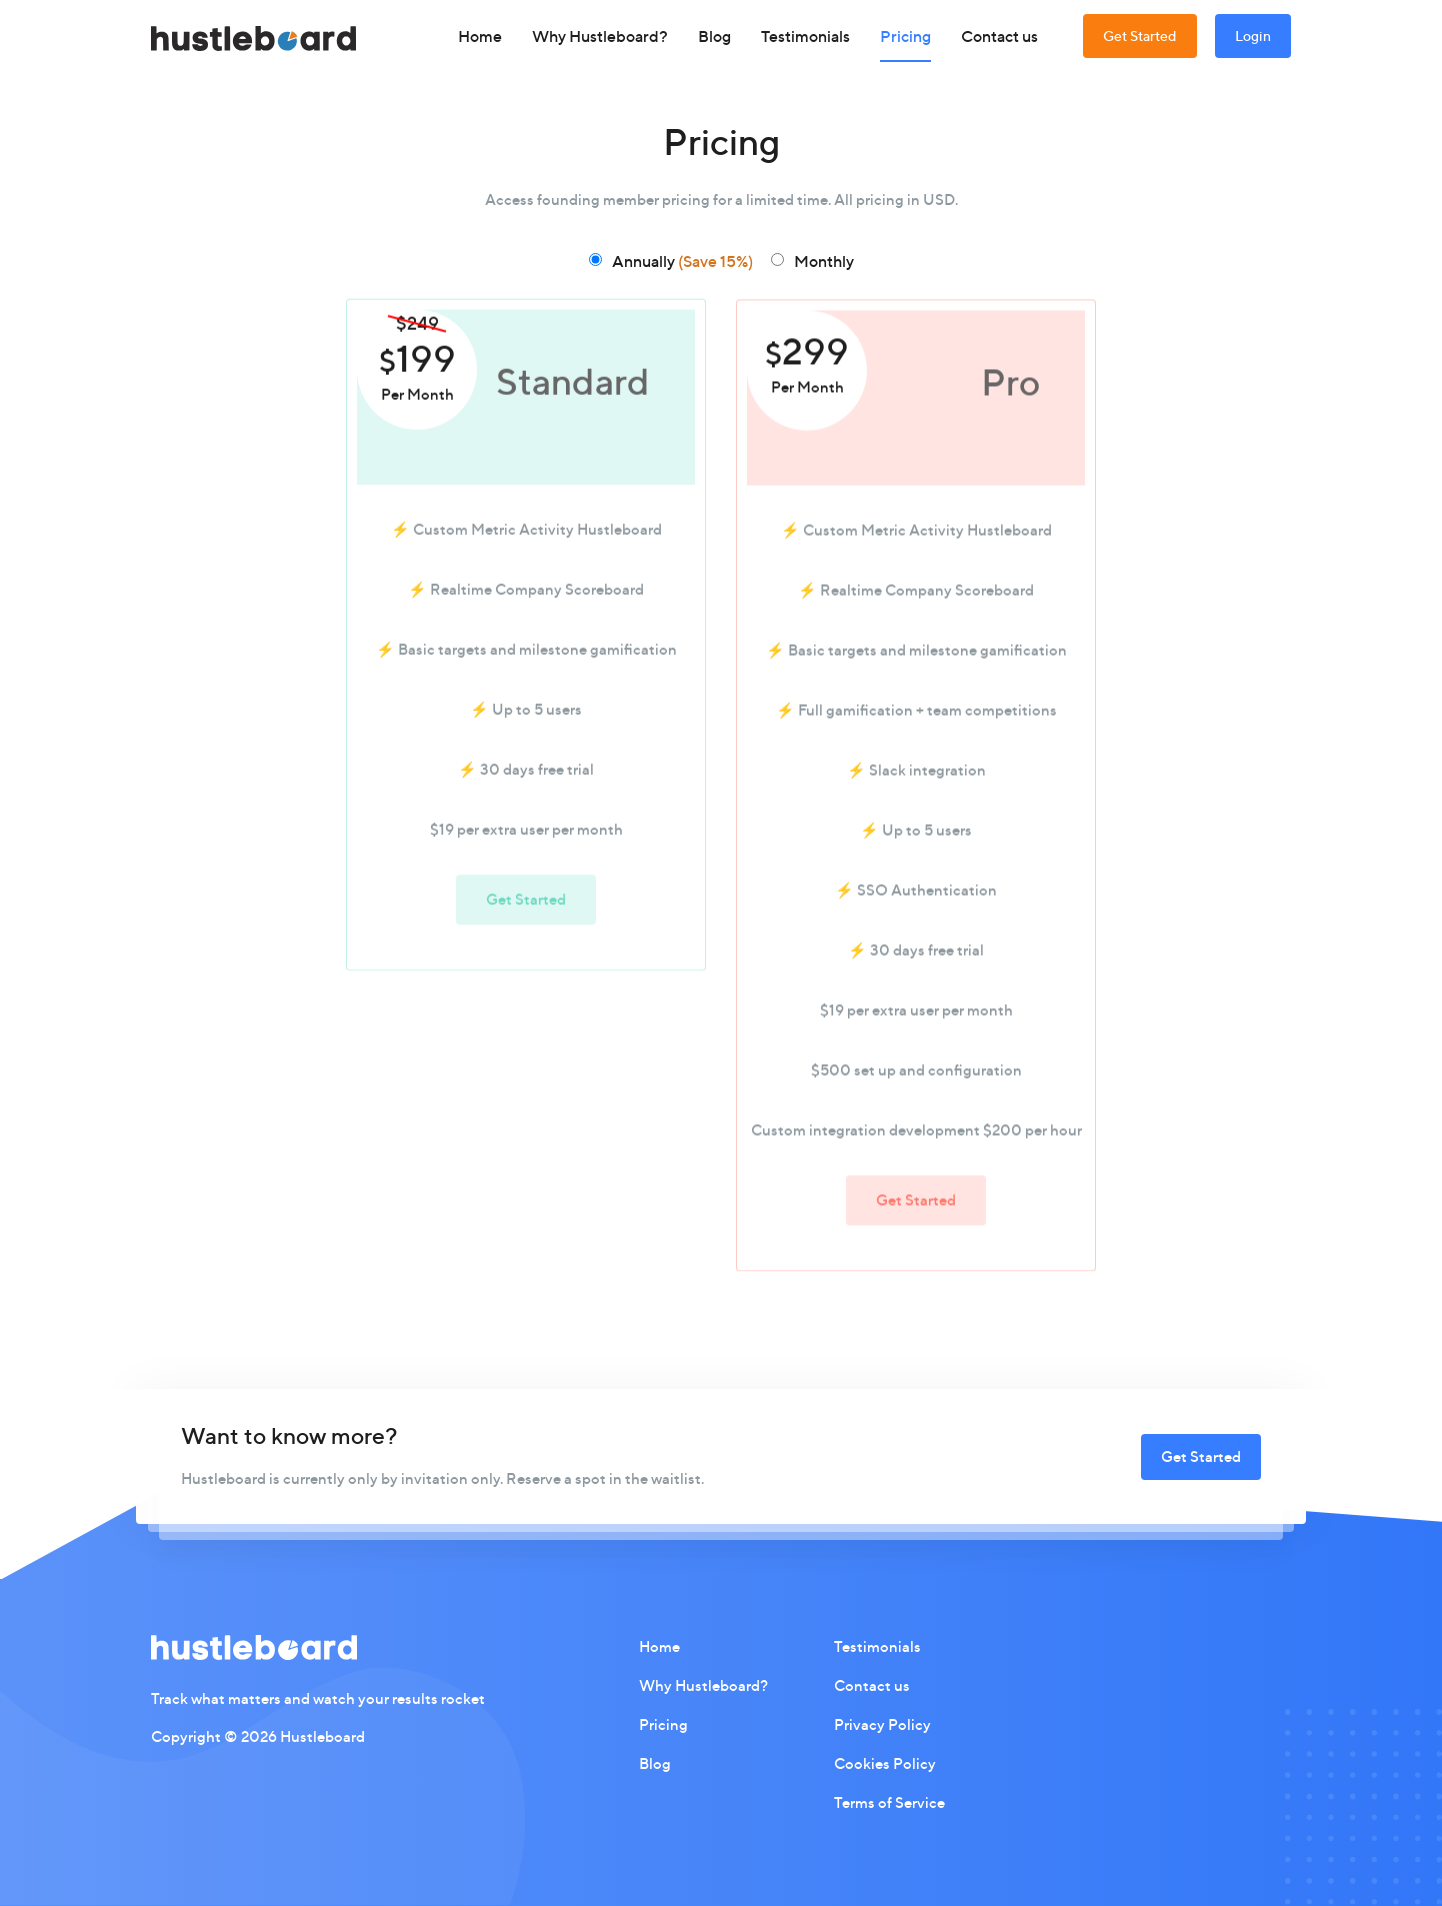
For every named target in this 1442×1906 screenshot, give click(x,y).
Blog (714, 36)
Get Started (1140, 35)
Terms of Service (889, 1802)
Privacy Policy (882, 1724)
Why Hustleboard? (600, 36)
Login (1253, 35)
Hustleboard (322, 1736)
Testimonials (805, 36)
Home (480, 36)
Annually (682, 261)
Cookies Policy (885, 1763)
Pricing (905, 36)
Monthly (824, 261)
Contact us (999, 36)
